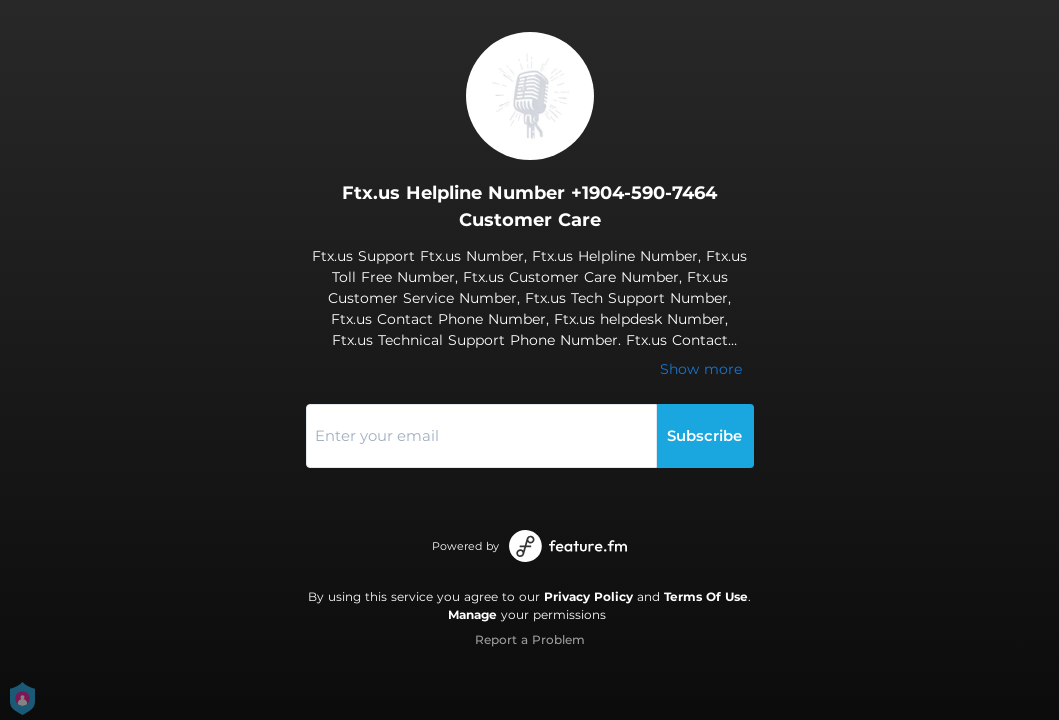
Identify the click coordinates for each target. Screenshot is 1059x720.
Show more (701, 369)
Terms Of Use (706, 596)
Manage (472, 614)
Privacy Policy (588, 596)
